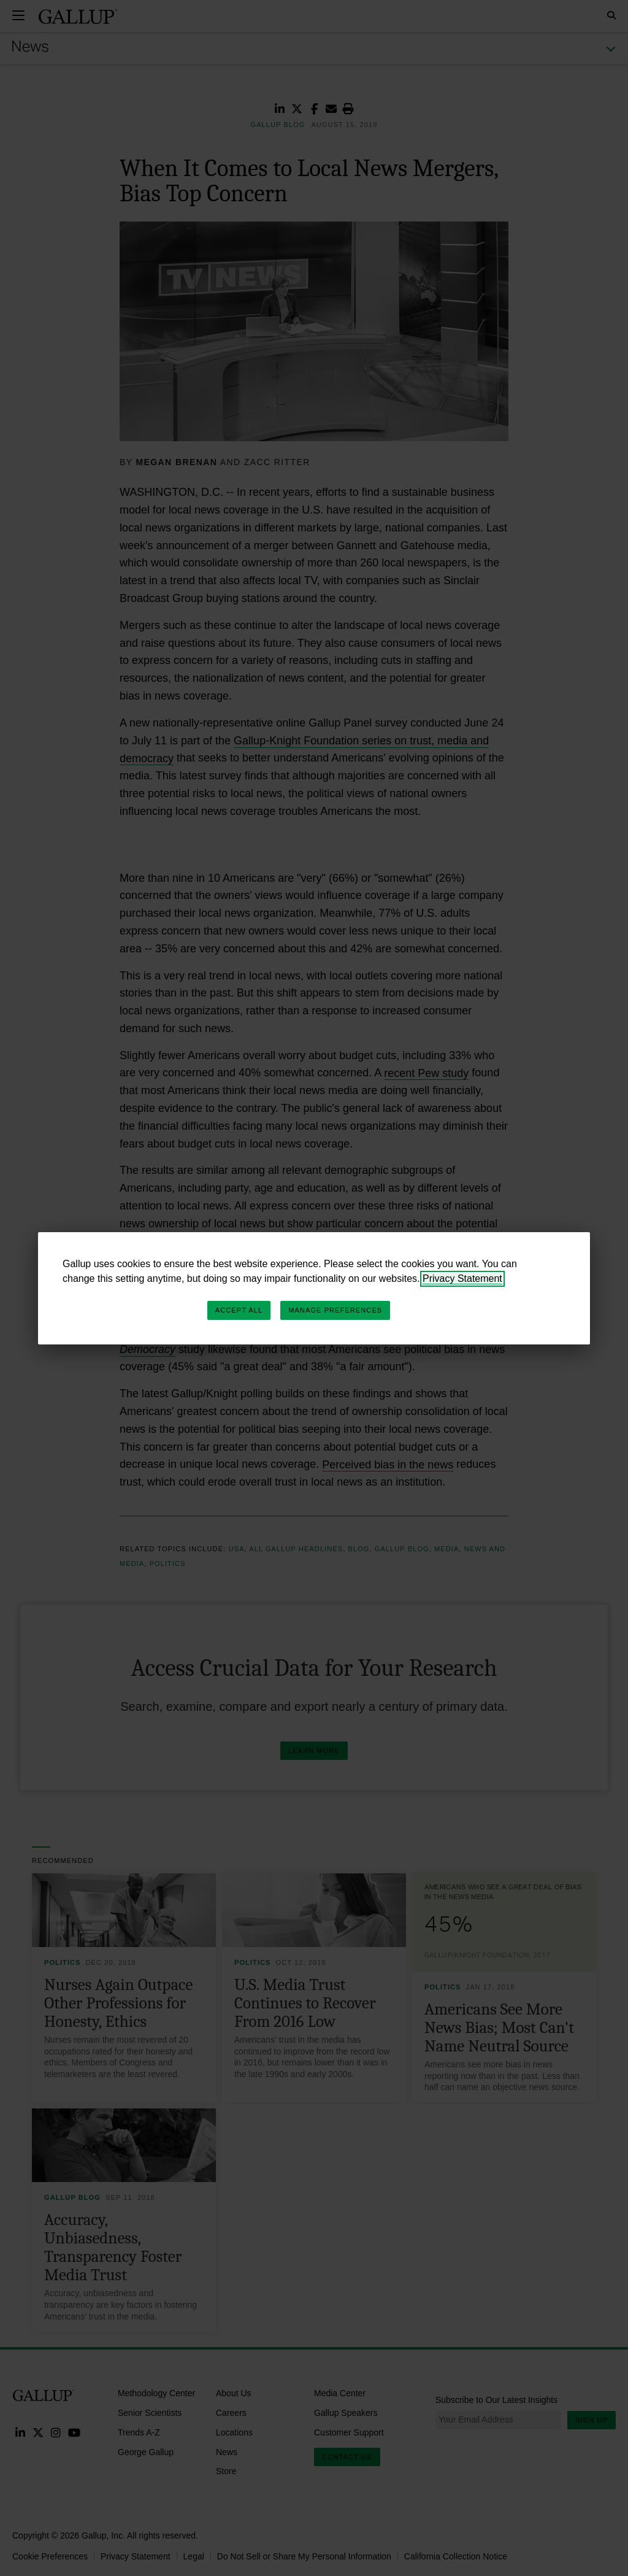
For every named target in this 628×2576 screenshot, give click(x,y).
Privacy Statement (462, 1278)
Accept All (238, 1310)
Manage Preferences (335, 1310)
